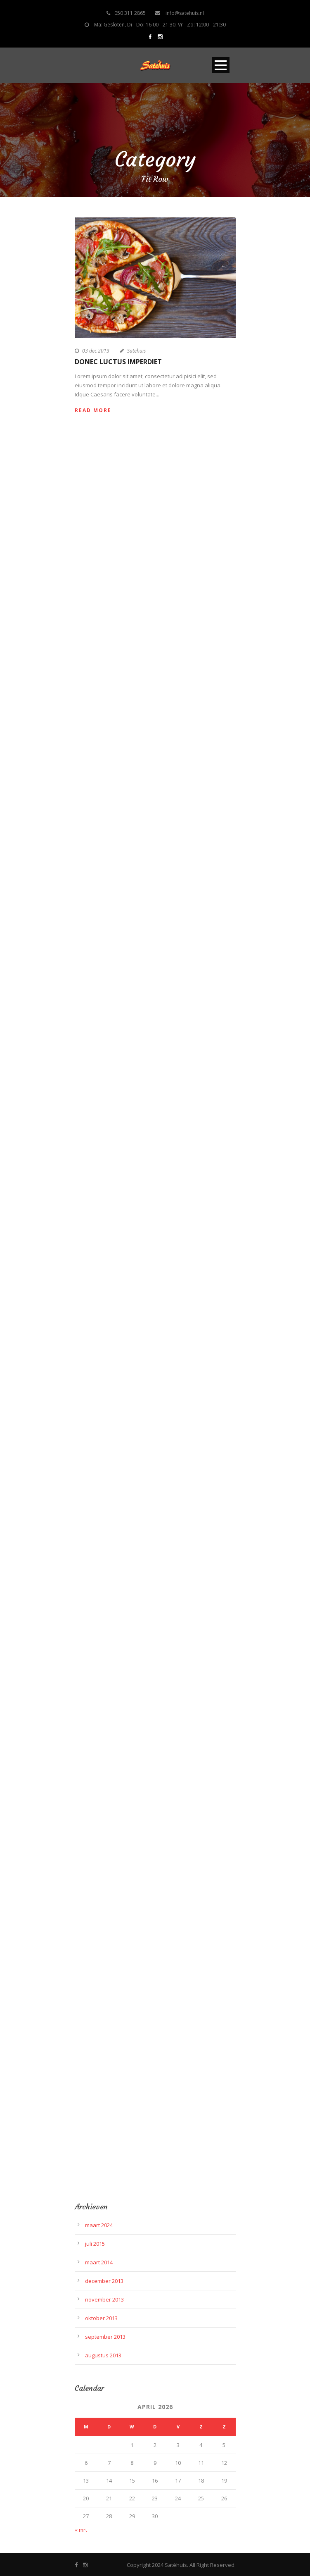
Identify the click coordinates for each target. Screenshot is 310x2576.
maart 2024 (99, 2225)
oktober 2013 (101, 2318)
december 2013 (104, 2281)
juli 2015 (95, 2243)
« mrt (81, 2529)
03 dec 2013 (95, 350)
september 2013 (105, 2336)
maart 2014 (99, 2262)
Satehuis (136, 350)
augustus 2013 (103, 2355)
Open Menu (221, 65)
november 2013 (104, 2299)
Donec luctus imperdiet (118, 361)
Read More (93, 410)
